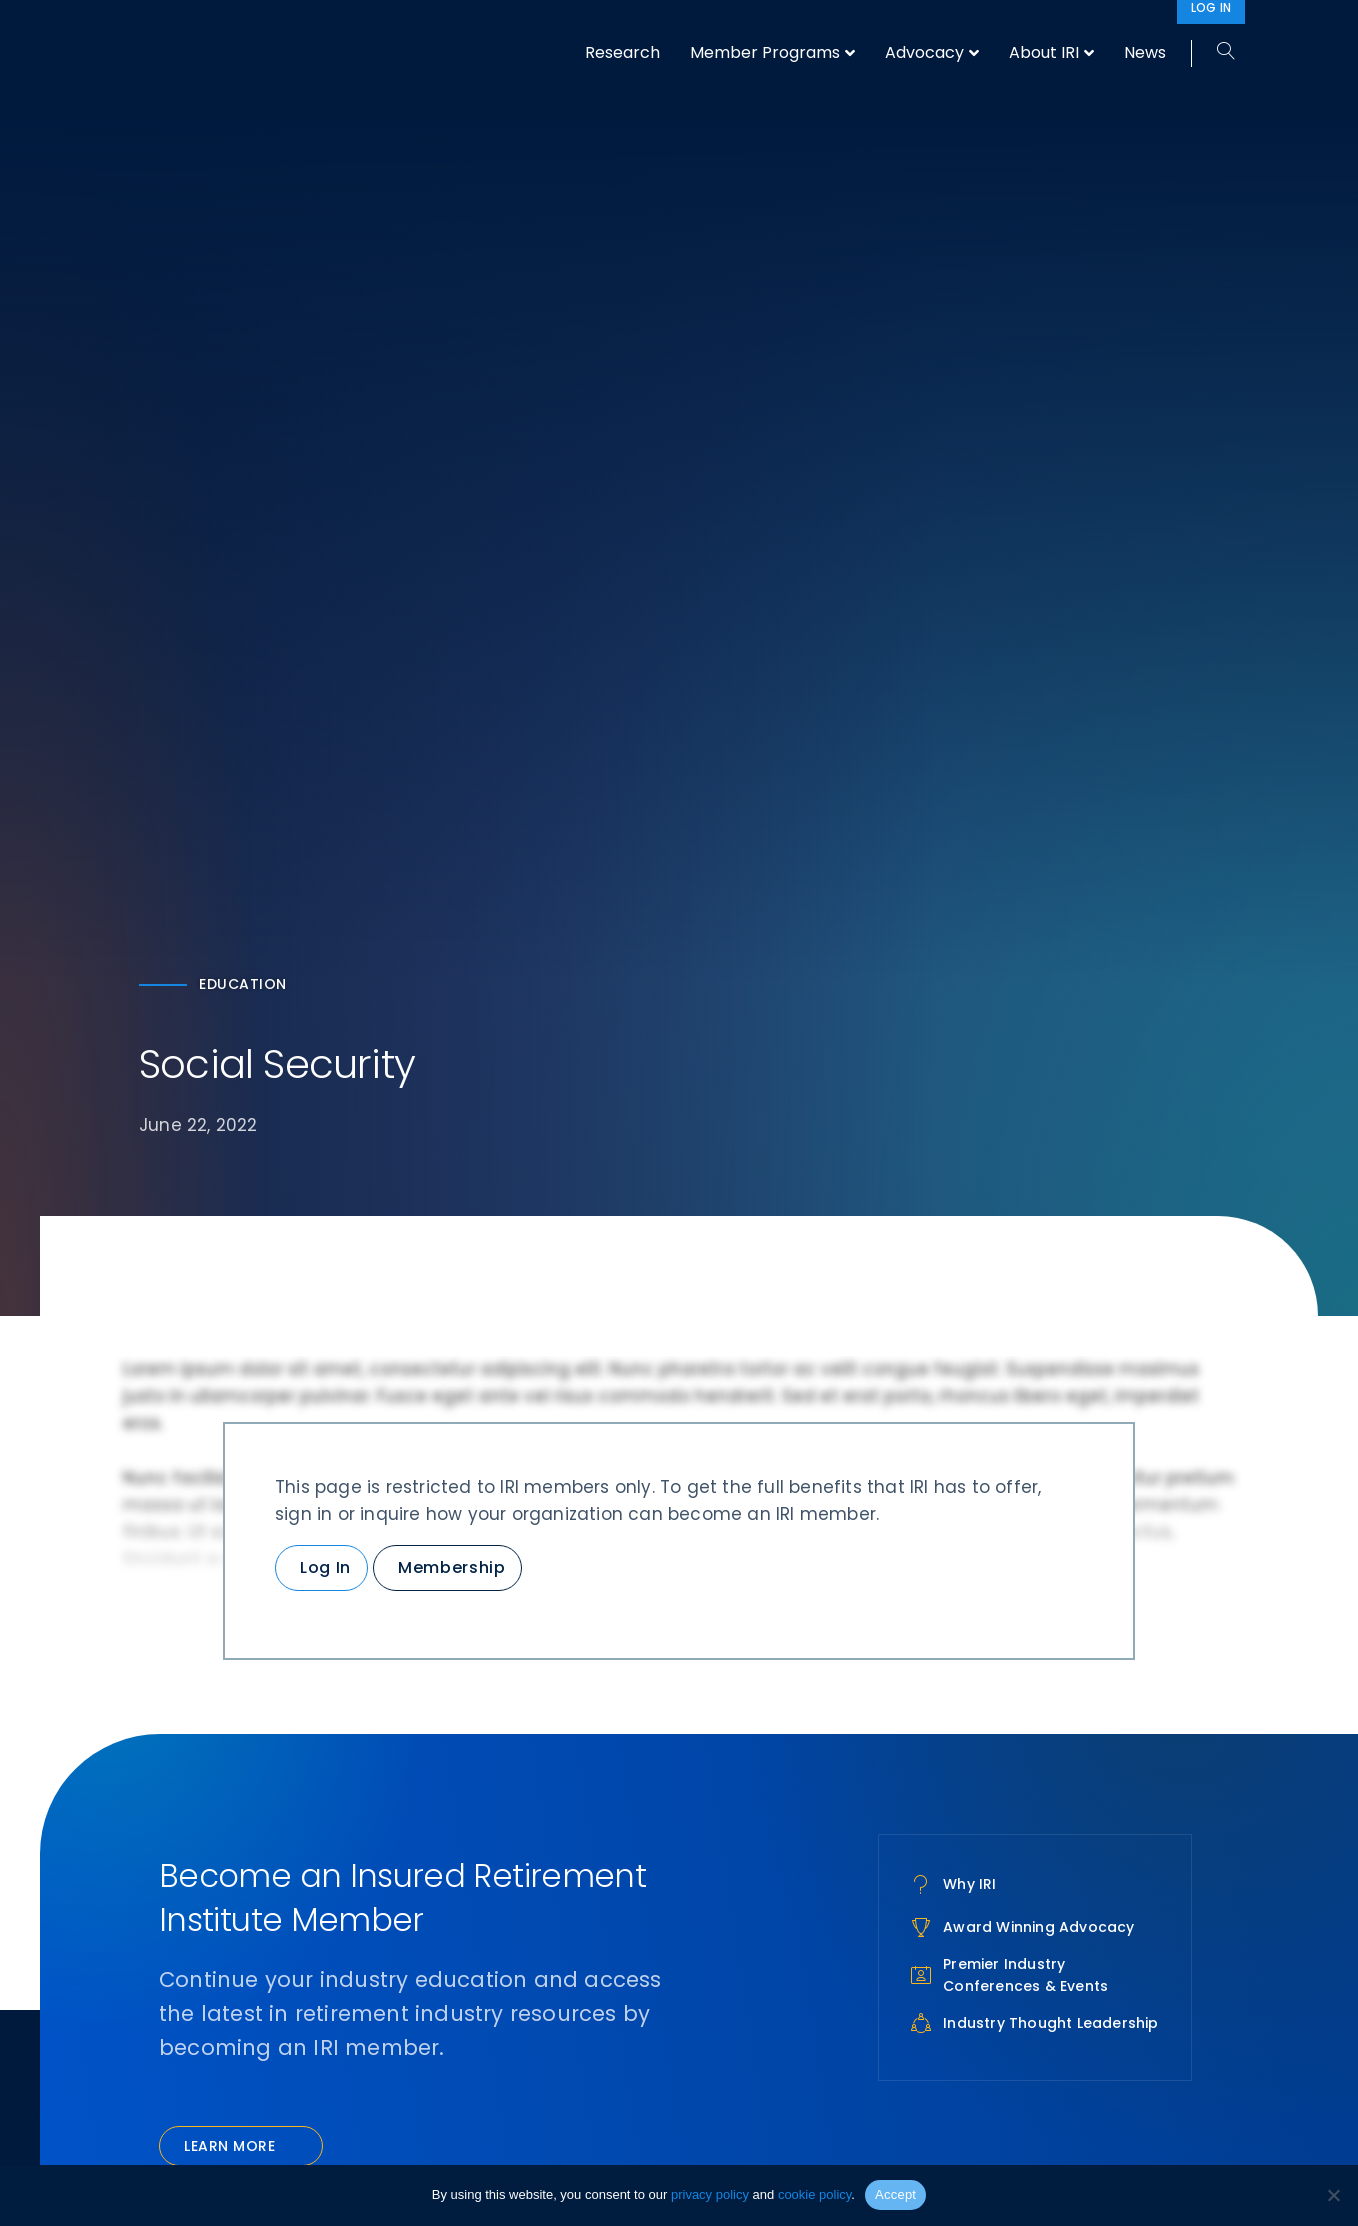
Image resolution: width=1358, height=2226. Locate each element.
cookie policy (814, 2194)
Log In (325, 1567)
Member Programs (765, 52)
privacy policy (710, 2194)
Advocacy (924, 52)
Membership (451, 1567)
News (1145, 52)
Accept (895, 2194)
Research (622, 52)
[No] (1333, 2195)
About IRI (1044, 52)
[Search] (1218, 52)
